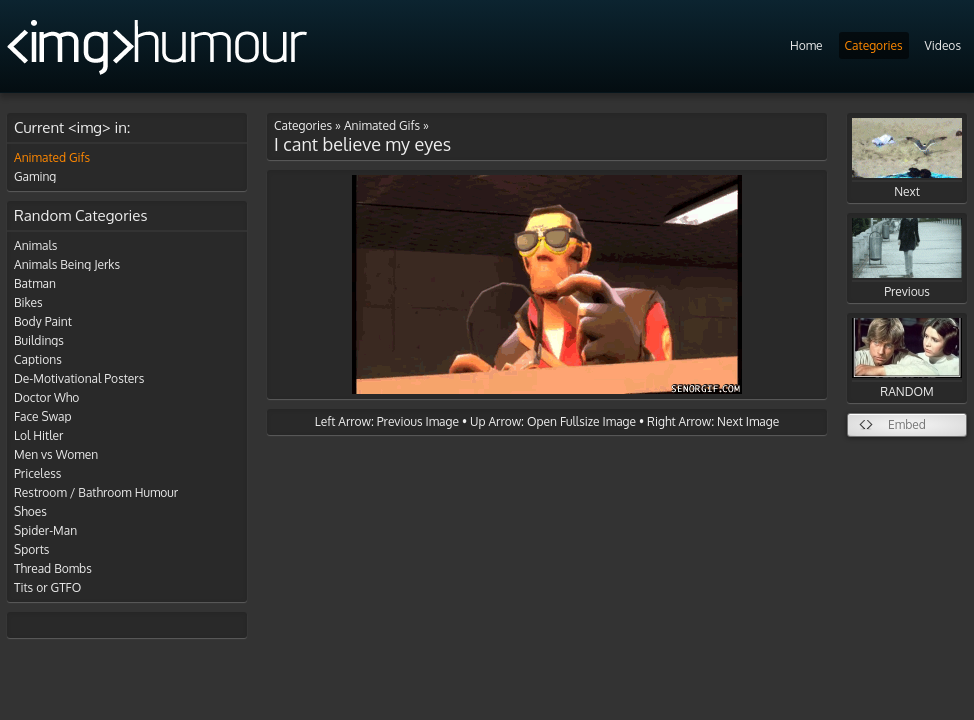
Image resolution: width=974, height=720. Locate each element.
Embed (907, 424)
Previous (907, 258)
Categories (874, 45)
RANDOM (907, 358)
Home (806, 45)
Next (907, 158)
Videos (943, 45)
